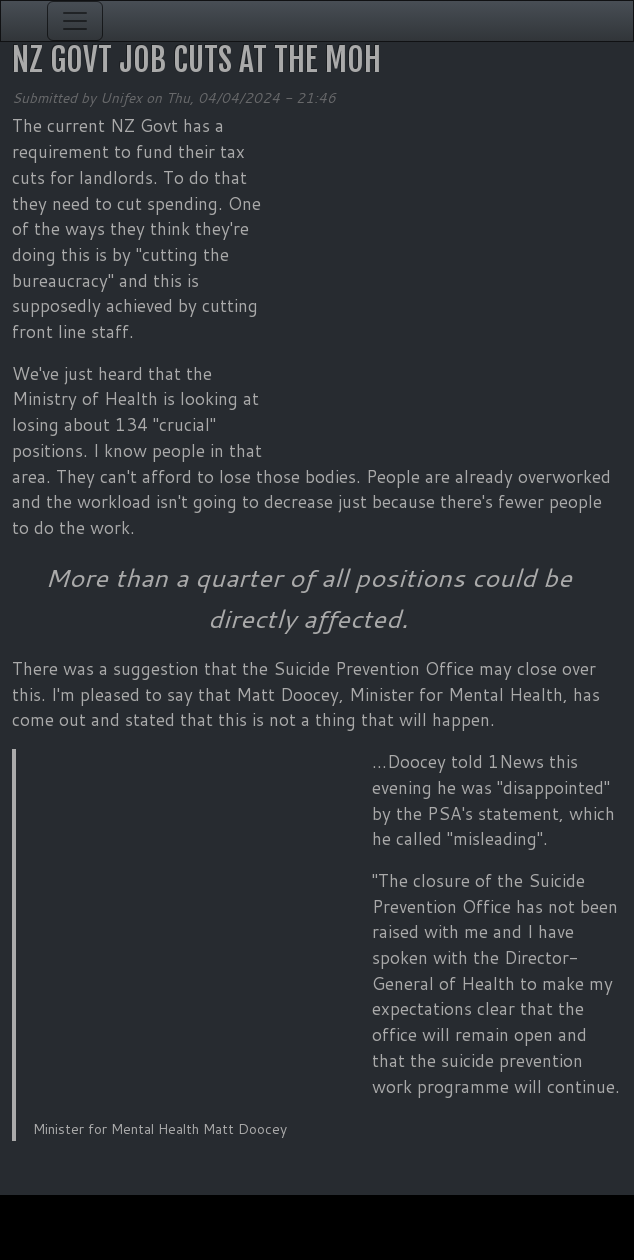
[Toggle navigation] (75, 21)
